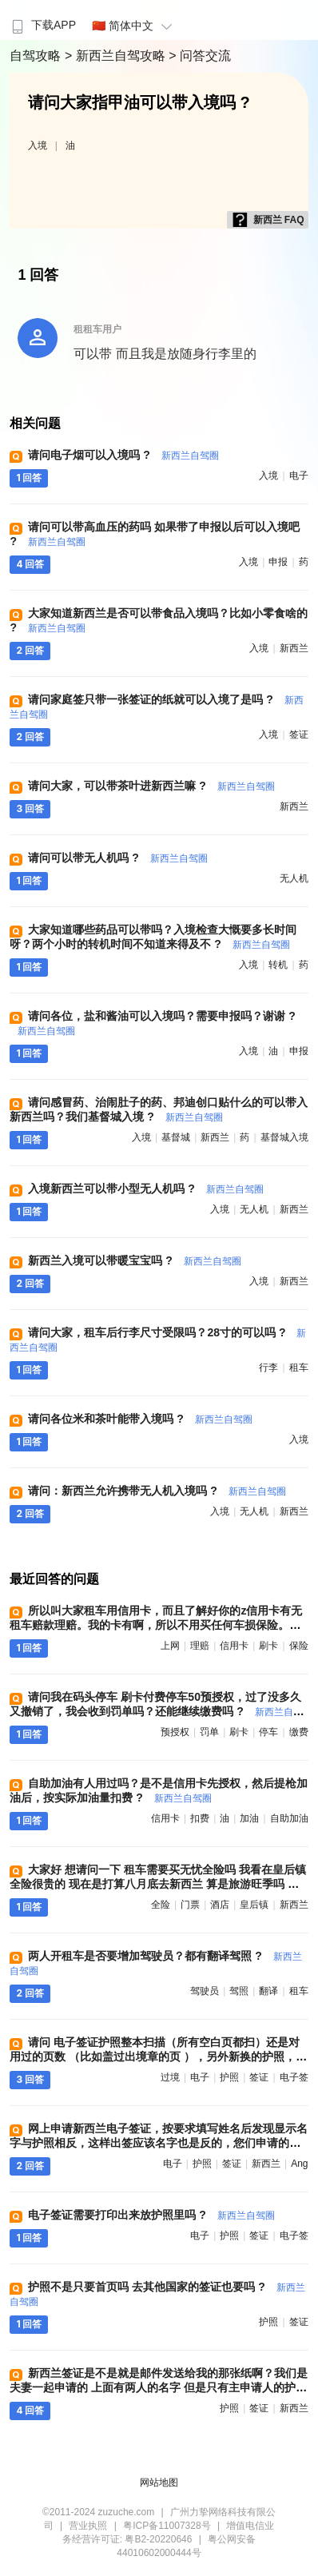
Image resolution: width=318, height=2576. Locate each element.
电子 (298, 475)
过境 (170, 2077)
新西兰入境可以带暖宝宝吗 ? (134, 1260)
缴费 (298, 1732)
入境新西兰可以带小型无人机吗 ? (145, 1188)
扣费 (199, 1818)
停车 (268, 1732)
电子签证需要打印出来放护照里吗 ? (151, 2214)
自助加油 (289, 1818)
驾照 (238, 1991)
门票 (190, 1904)
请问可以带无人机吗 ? (117, 857)
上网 (170, 1645)
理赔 (199, 1645)
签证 (298, 734)
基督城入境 (284, 1137)
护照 (229, 2077)
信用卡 (234, 1645)
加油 (249, 1818)
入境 (37, 145)
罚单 (209, 1732)
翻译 (268, 1991)
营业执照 (88, 2525)
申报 (278, 561)
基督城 (175, 1137)
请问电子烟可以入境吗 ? (123, 454)
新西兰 (294, 648)
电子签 (294, 2077)
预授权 (175, 1732)
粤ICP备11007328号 (166, 2525)
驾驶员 (204, 1991)
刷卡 (268, 1645)
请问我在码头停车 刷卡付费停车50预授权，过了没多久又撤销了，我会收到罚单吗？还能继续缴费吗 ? (156, 1711)
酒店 (219, 1904)
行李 (268, 1367)
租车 (298, 1367)
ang (299, 2163)
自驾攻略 (37, 55)
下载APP (42, 24)
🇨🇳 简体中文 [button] (134, 25)
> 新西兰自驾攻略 (117, 55)
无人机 (294, 878)
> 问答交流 (200, 55)
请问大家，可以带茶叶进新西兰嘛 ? (151, 785)
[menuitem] (42, 20)
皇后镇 (254, 1904)
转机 (278, 964)
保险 (298, 1645)
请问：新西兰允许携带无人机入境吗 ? (156, 1490)
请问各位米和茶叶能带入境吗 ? (140, 1418)
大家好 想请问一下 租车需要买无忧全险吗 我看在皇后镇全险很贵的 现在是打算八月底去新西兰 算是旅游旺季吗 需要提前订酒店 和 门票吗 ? (158, 1884)
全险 (160, 1904)
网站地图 (159, 2482)
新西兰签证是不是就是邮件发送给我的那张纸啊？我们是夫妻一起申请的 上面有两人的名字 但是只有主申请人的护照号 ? (159, 2387)
